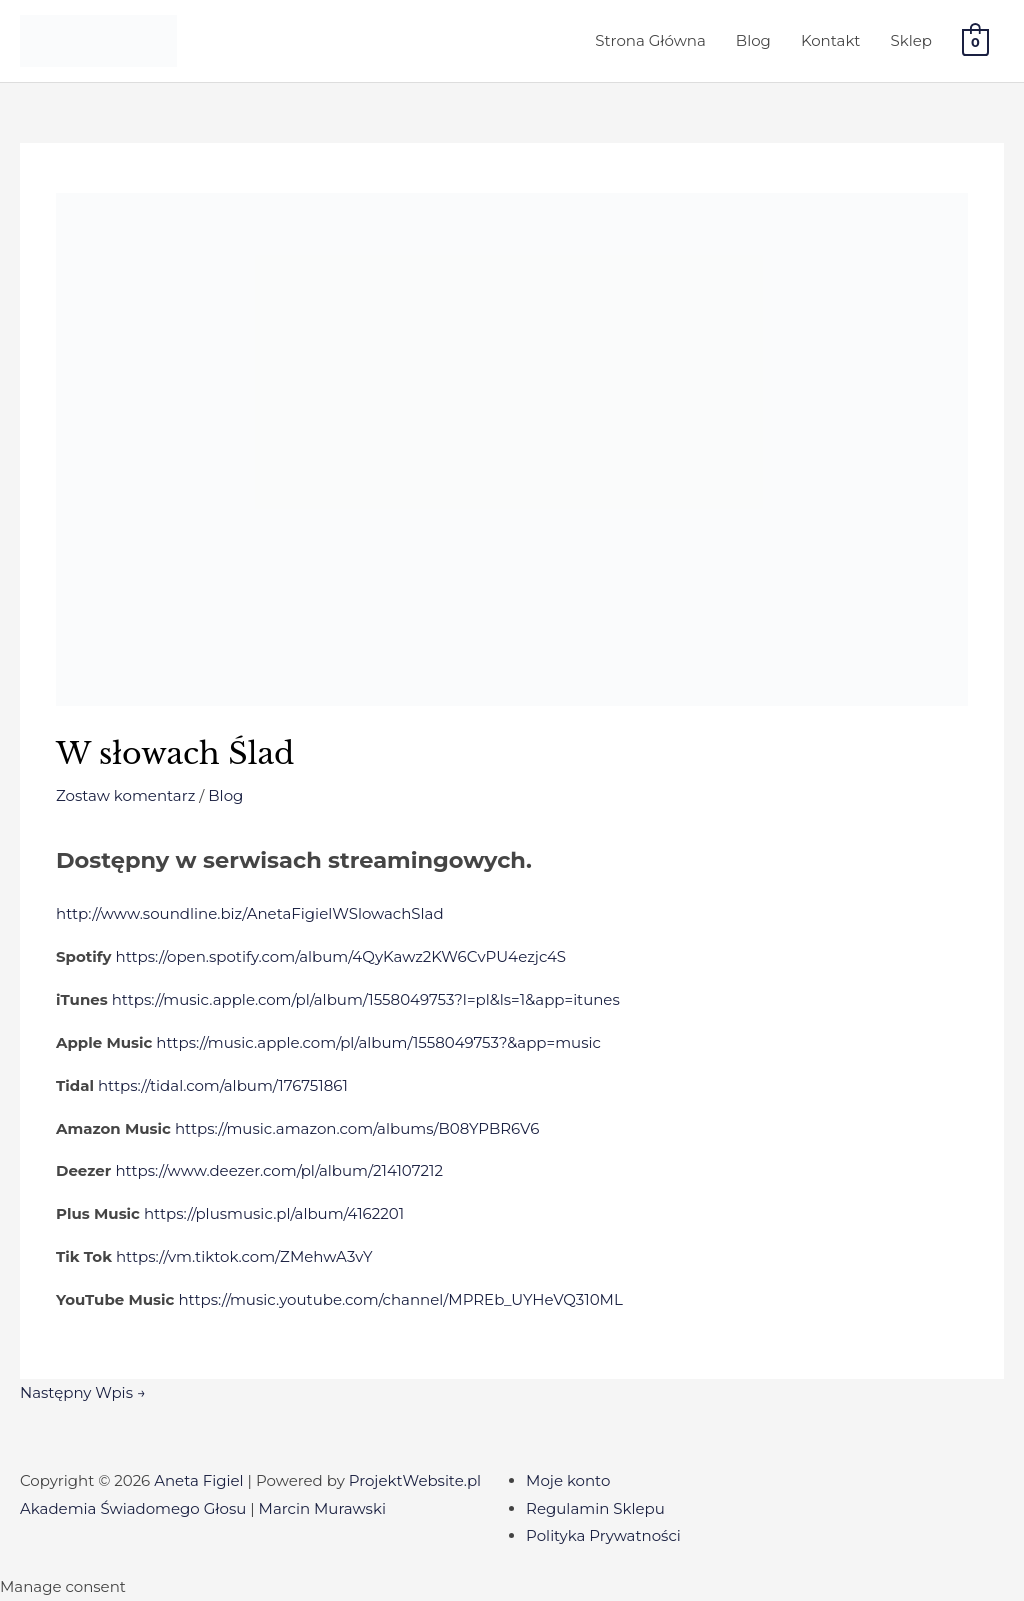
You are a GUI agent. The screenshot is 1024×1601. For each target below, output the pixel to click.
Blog (753, 40)
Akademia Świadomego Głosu (133, 1508)
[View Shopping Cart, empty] (975, 41)
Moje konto (568, 1480)
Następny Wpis (83, 1392)
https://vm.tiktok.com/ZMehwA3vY (244, 1256)
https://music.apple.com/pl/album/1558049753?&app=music (378, 1042)
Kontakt (831, 40)
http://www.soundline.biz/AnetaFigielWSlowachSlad (250, 913)
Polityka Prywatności (603, 1535)
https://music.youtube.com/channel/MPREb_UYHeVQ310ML (400, 1299)
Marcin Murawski (322, 1508)
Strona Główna (650, 40)
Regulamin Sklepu (595, 1508)
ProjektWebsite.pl (415, 1480)
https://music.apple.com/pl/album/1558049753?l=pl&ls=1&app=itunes (366, 999)
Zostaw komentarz (125, 795)
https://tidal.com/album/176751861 (223, 1085)
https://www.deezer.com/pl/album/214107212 (279, 1170)
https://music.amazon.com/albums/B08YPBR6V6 (357, 1128)
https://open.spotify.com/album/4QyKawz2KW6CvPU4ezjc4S (341, 956)
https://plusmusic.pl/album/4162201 (274, 1213)
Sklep (910, 40)
